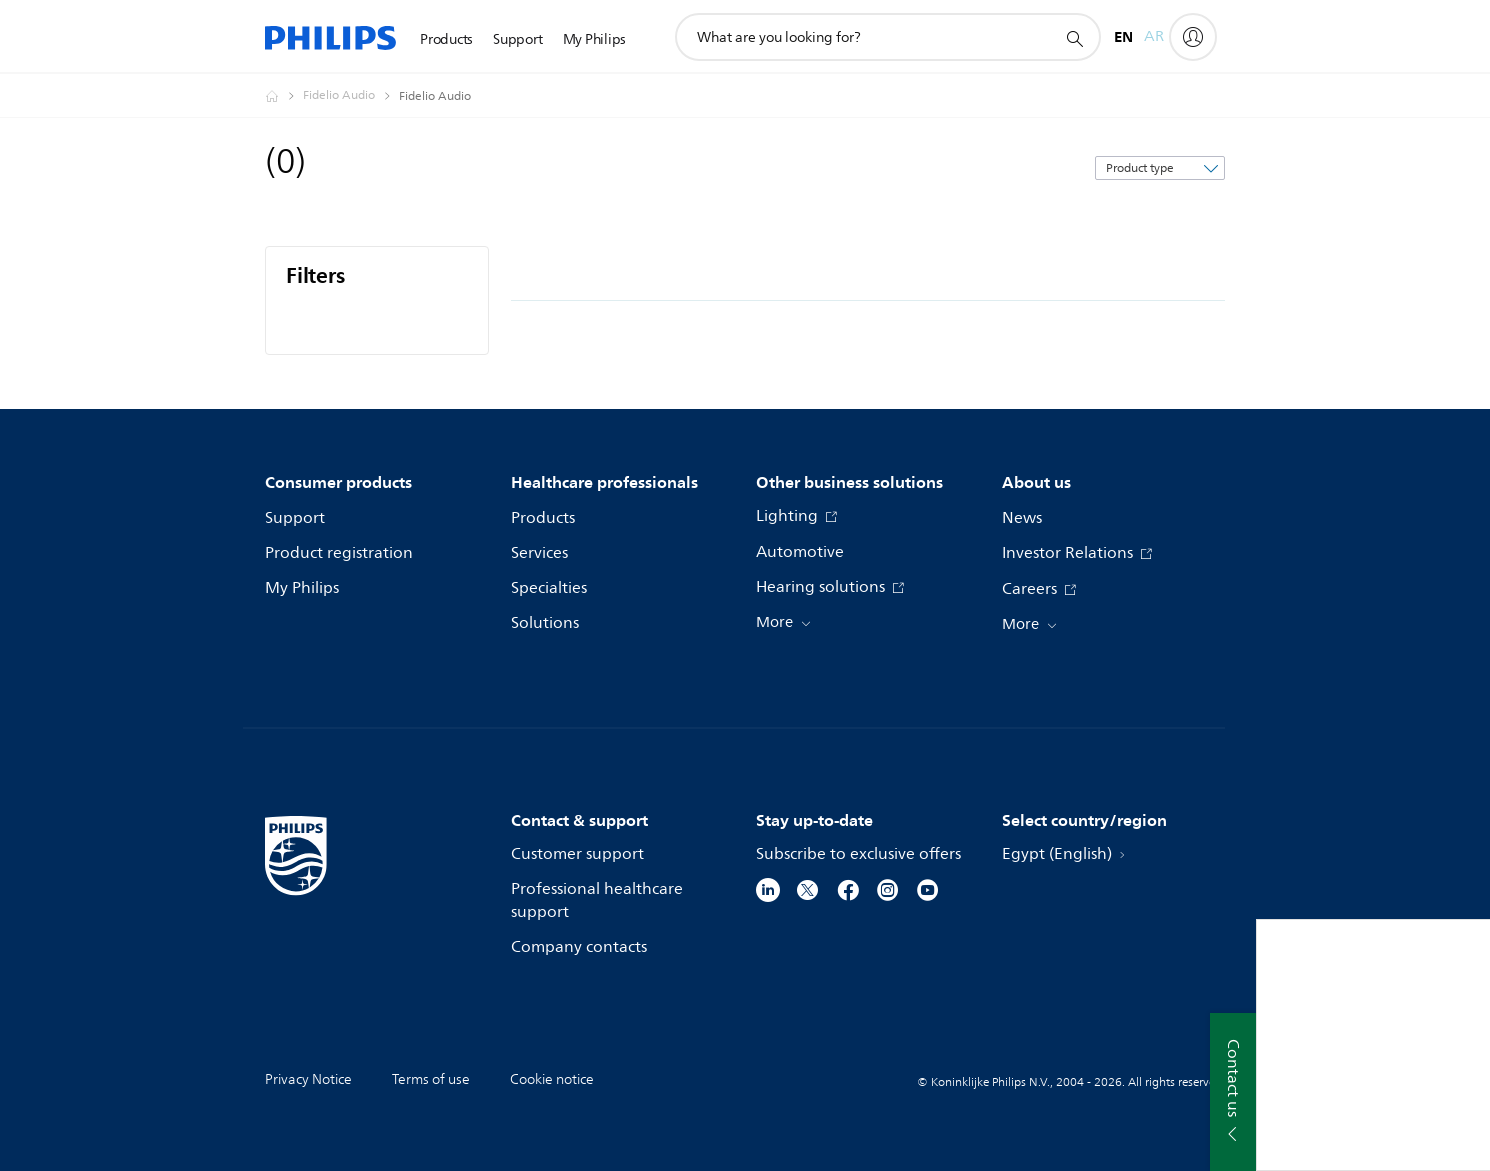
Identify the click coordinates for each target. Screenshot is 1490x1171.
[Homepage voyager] (284, 96)
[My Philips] (1193, 37)
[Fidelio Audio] (351, 96)
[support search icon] (1074, 38)
